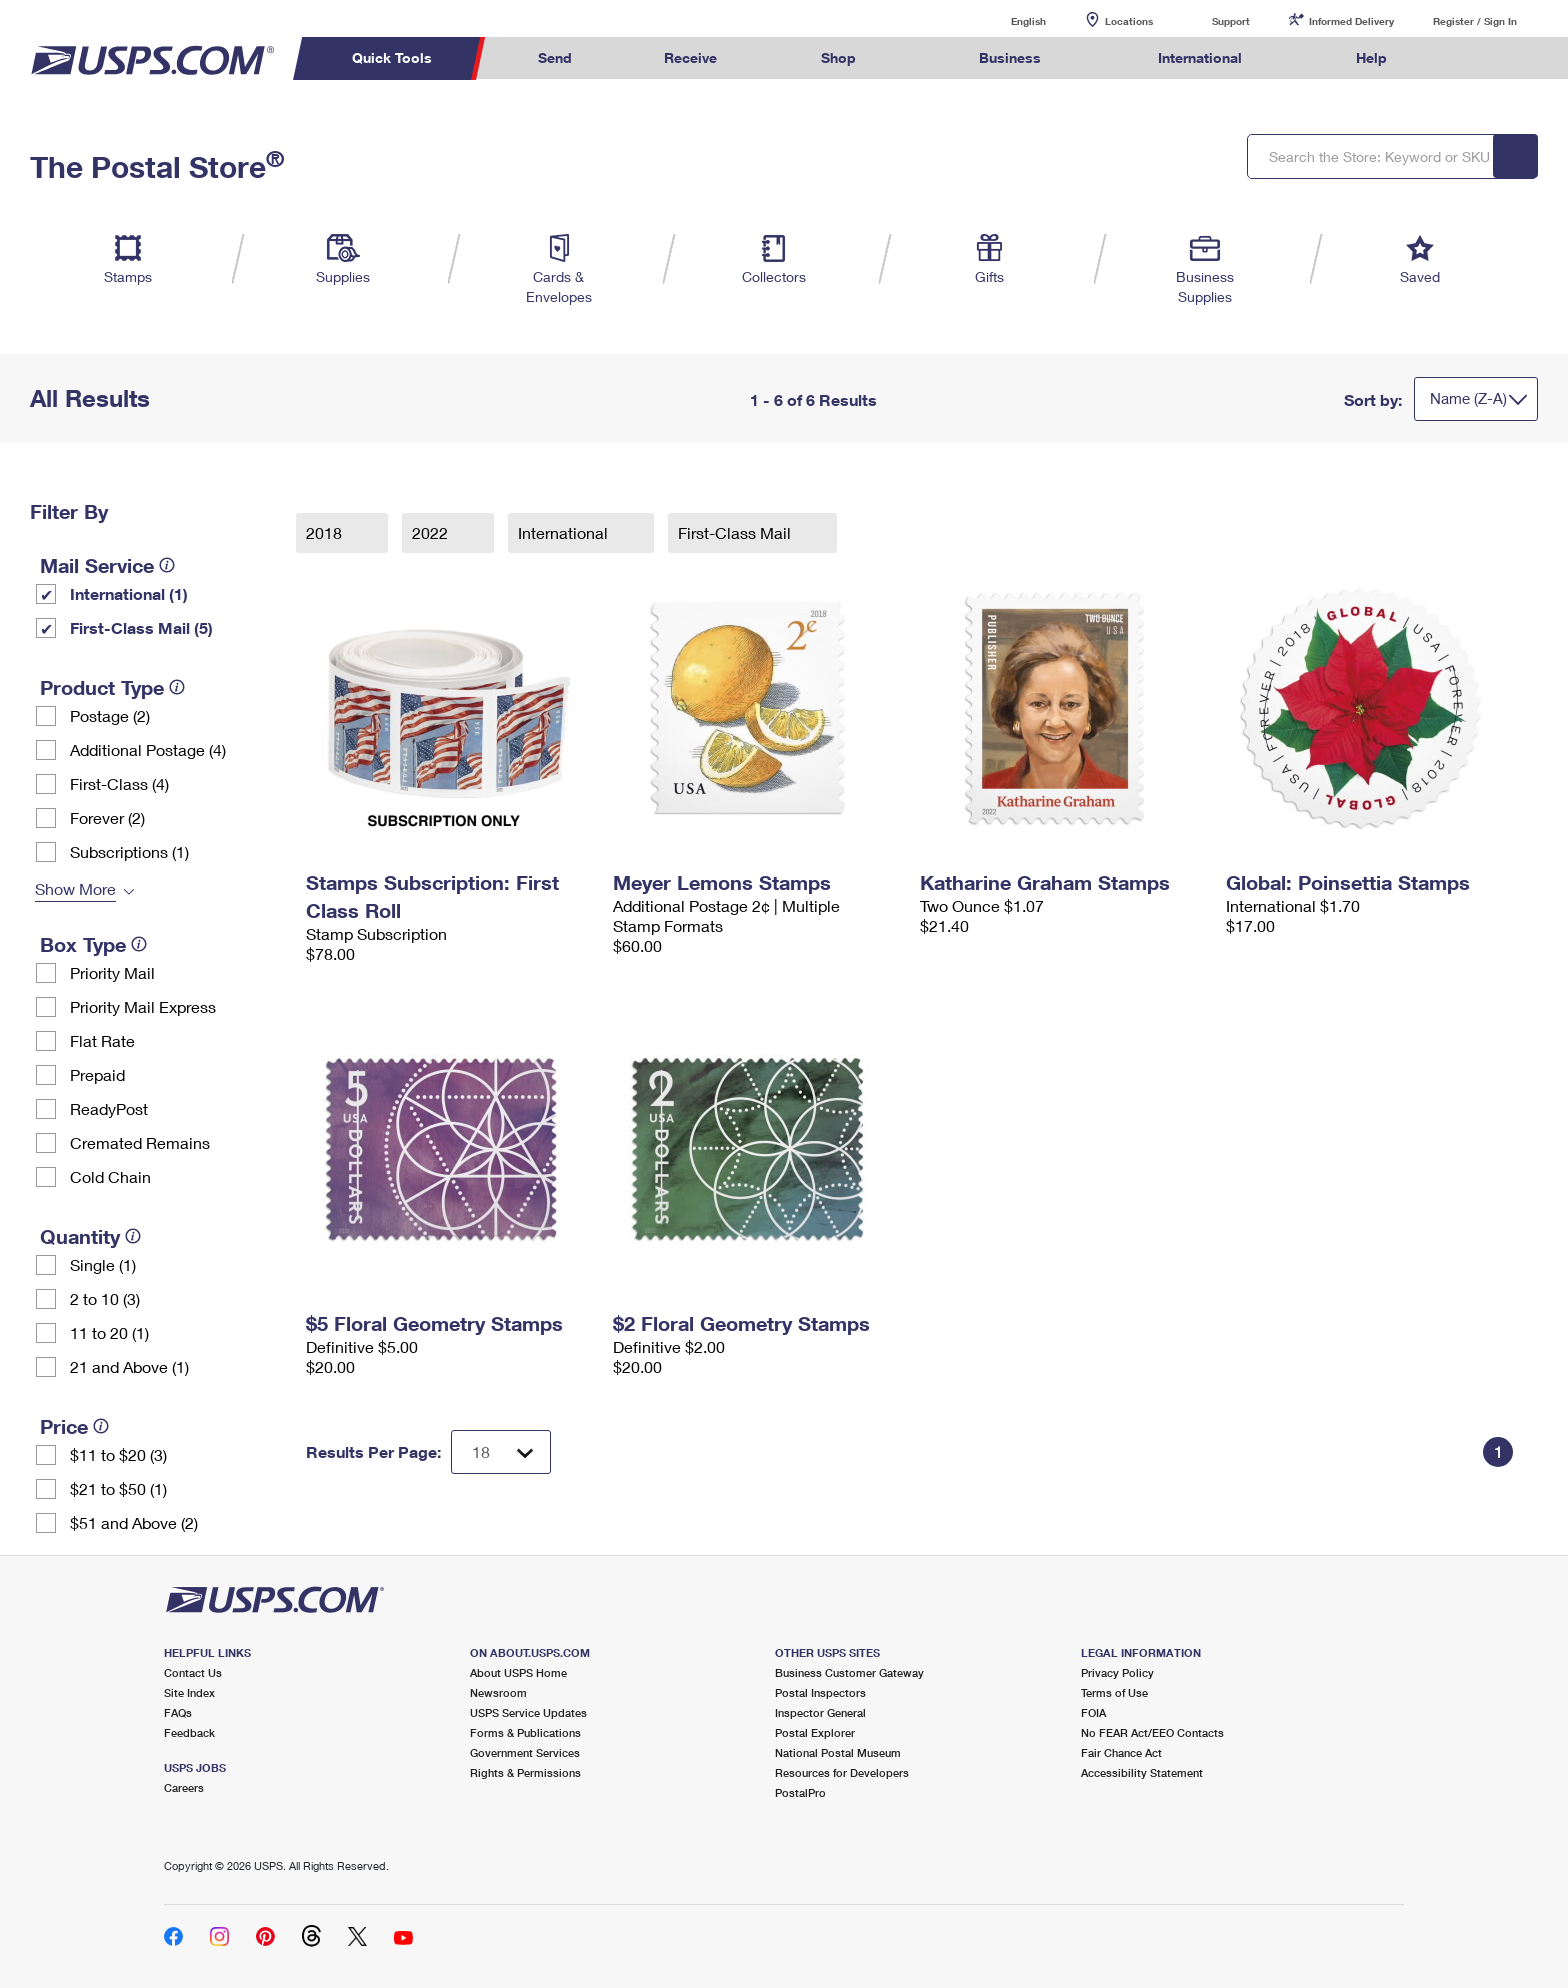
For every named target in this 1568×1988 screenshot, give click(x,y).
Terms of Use (1114, 1692)
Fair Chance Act (1121, 1752)
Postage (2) (110, 715)
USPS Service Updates (528, 1712)
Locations (1129, 21)
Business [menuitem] (1010, 57)
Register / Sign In (1475, 21)
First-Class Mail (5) (141, 627)
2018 (326, 532)
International (565, 532)
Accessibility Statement (1142, 1772)
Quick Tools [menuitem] (392, 57)
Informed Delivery (1351, 21)
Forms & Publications (525, 1732)
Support (1231, 21)
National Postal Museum (838, 1752)
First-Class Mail (736, 532)
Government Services (525, 1752)
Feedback (189, 1732)
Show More (75, 888)
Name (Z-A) (1468, 398)
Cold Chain (110, 1176)
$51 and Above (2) (134, 1522)
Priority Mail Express (143, 1006)
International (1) (129, 593)
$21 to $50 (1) (118, 1488)
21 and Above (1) (129, 1366)
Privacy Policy (1117, 1672)
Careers (184, 1787)
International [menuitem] (1200, 57)
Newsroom (498, 1692)
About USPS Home (518, 1672)
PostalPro (800, 1792)
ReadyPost (109, 1108)
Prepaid (97, 1074)
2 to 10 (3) (105, 1298)
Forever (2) (107, 817)
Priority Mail (112, 972)
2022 (432, 532)
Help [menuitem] (1371, 57)
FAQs (178, 1712)
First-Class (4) (119, 783)
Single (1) (103, 1264)
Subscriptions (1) (129, 851)
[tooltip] (167, 565)
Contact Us (193, 1672)
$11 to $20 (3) (118, 1454)
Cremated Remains (140, 1142)
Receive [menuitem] (690, 57)
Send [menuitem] (555, 57)
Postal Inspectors (820, 1692)
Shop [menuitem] (838, 57)
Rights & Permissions (525, 1772)
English (1008, 20)
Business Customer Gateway (849, 1672)
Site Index (189, 1692)
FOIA (1093, 1712)
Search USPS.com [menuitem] (1472, 58)
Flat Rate (102, 1040)
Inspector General (820, 1712)
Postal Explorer (815, 1732)
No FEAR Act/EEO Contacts (1152, 1732)
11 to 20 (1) (109, 1332)
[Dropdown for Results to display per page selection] (501, 1452)
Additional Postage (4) (148, 749)
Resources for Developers (842, 1772)
